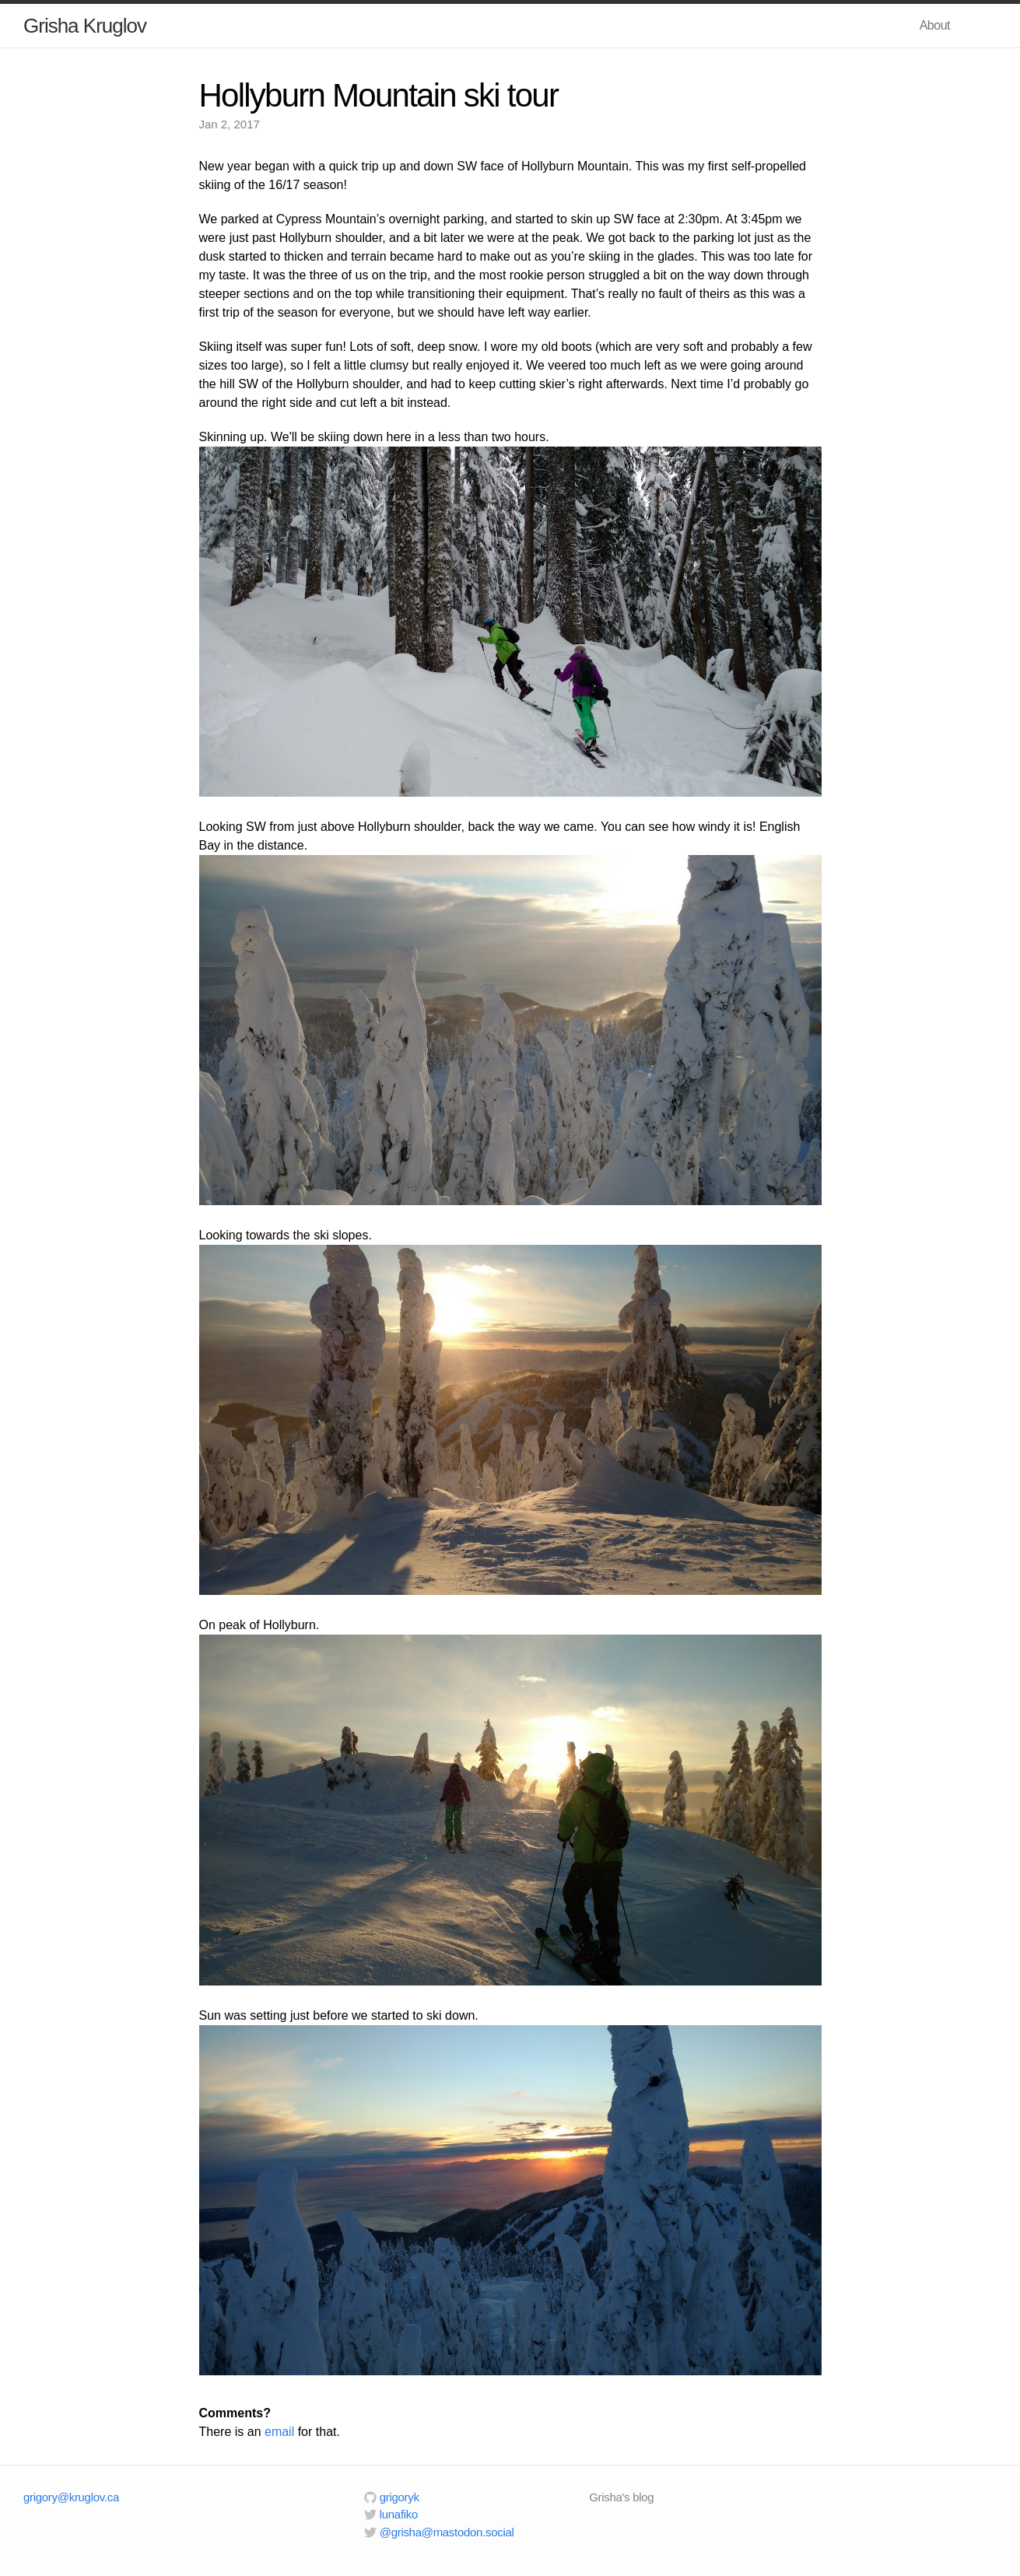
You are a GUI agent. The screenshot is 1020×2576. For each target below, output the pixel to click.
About (935, 25)
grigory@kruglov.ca (71, 2497)
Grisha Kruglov (84, 25)
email (279, 2431)
